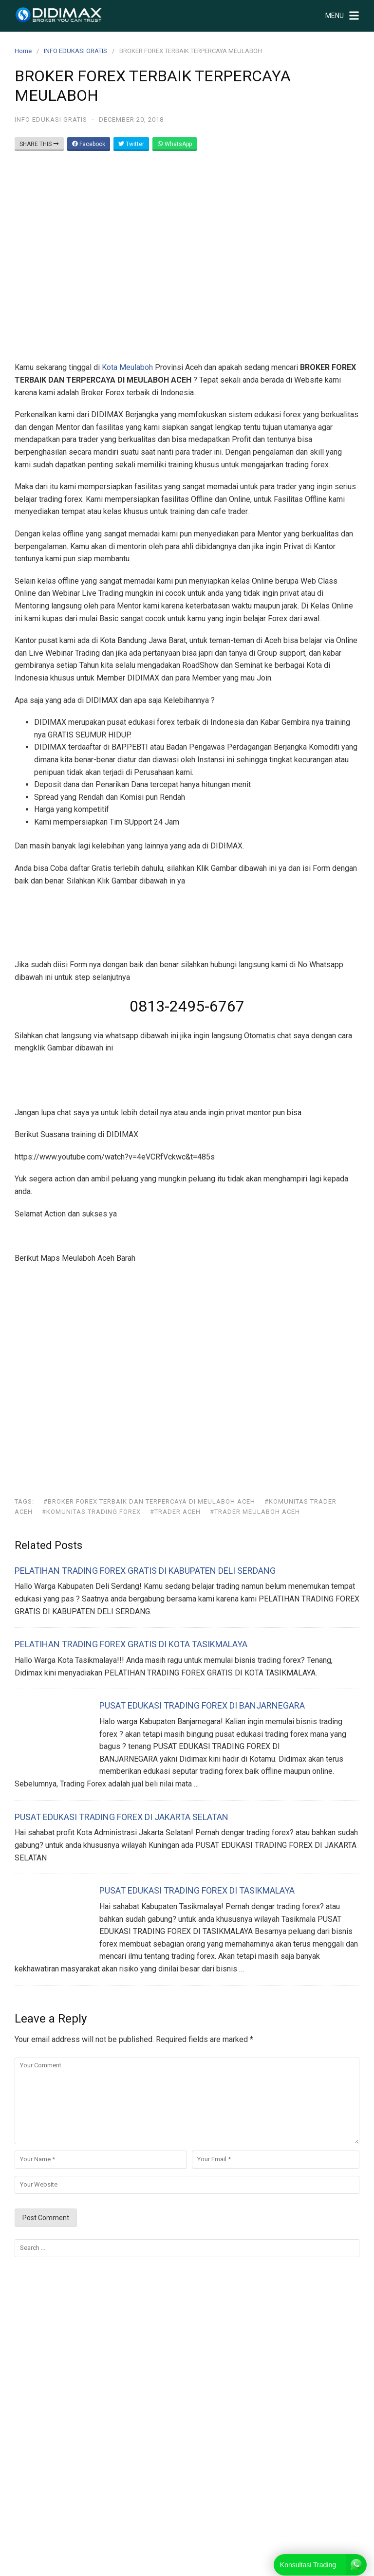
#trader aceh (175, 1511)
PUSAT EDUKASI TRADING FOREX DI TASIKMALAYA (197, 1890)
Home (23, 51)
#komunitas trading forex (91, 1511)
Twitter (131, 144)
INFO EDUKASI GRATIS (75, 51)
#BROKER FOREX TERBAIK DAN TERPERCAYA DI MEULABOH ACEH (149, 1501)
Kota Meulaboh (127, 367)
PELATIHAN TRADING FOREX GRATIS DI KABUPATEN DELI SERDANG (145, 1570)
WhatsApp (174, 144)
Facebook (88, 144)
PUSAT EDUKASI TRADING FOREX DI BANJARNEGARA (202, 1705)
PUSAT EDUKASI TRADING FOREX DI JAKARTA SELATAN (121, 1817)
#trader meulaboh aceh (255, 1511)
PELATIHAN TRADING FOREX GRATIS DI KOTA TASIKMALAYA (131, 1644)
